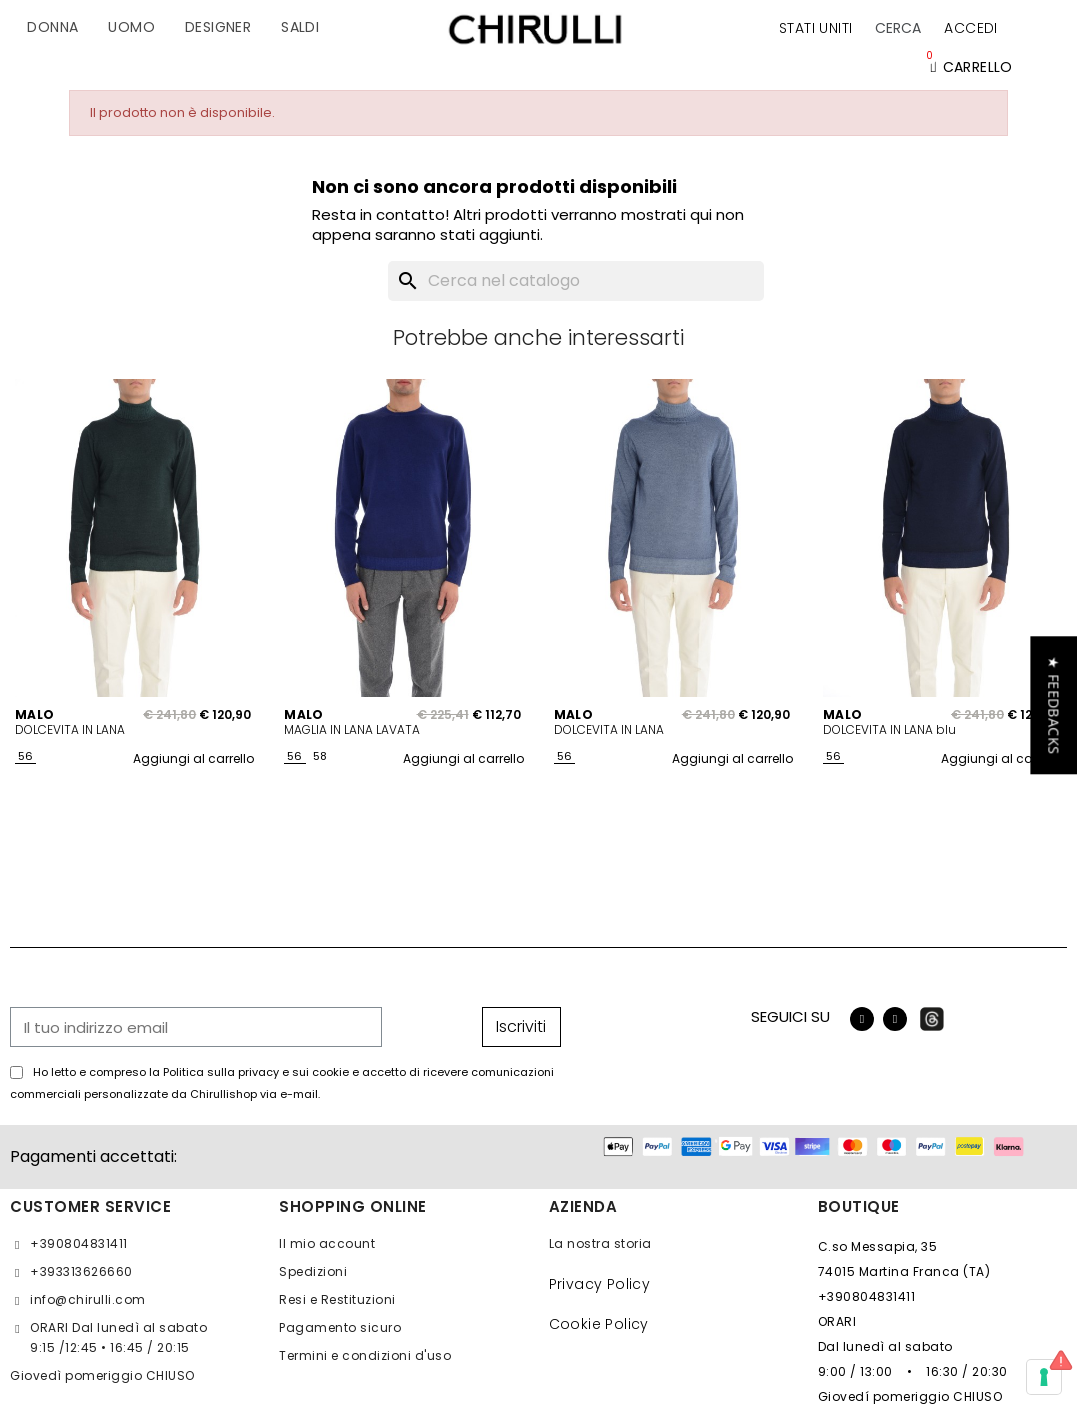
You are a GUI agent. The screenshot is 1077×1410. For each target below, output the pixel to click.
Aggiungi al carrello (193, 758)
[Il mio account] (970, 28)
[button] (898, 28)
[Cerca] (576, 281)
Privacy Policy (600, 1284)
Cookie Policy (599, 1324)
